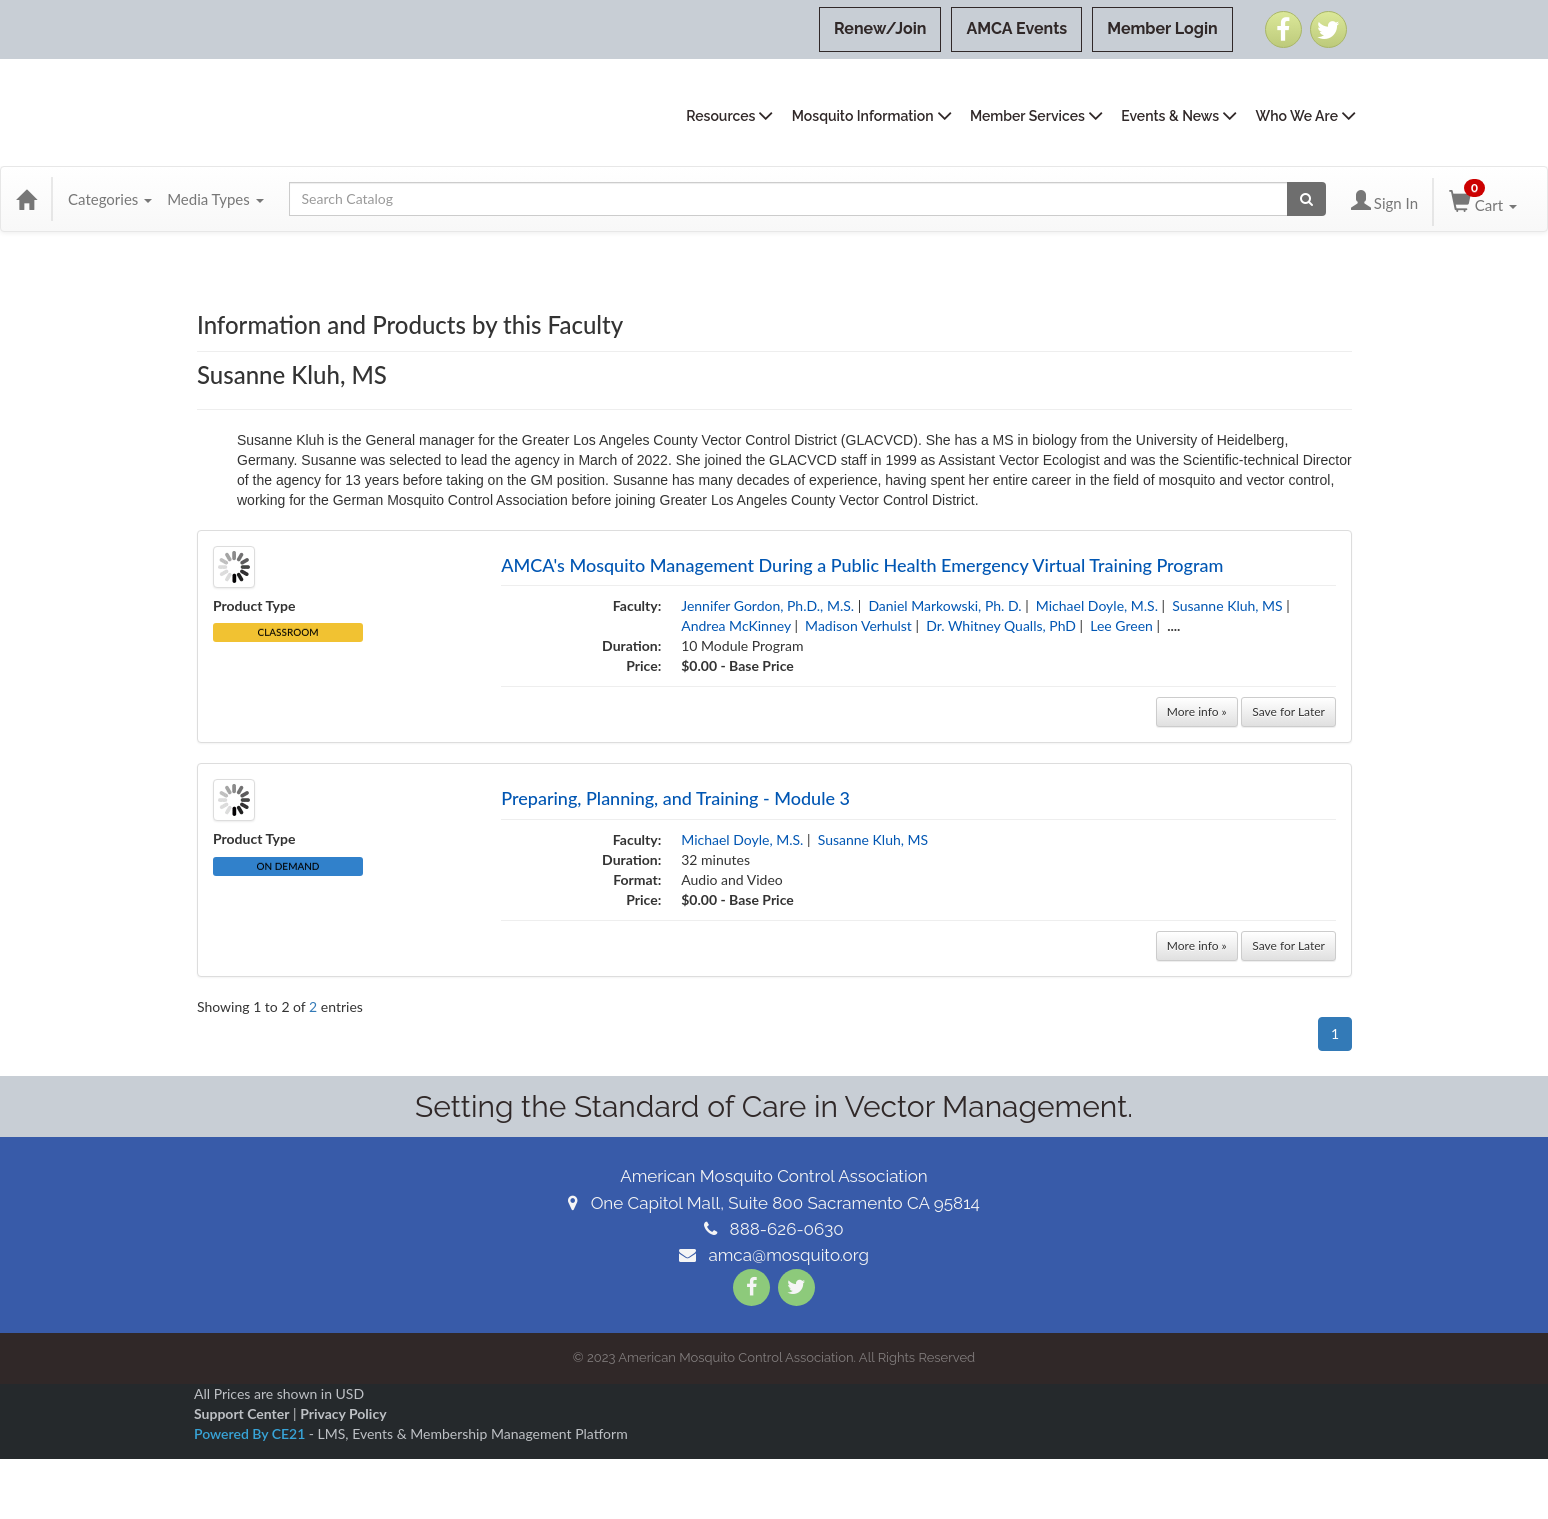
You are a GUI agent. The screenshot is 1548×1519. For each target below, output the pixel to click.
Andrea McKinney (736, 625)
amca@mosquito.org (774, 1255)
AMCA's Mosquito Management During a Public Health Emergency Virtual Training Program (862, 565)
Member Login (1162, 28)
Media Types (215, 199)
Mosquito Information (863, 116)
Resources (720, 116)
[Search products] (1306, 199)
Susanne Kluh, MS (1227, 605)
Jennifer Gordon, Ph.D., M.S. (767, 605)
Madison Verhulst (858, 625)
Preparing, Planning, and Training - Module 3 (675, 798)
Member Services (1027, 116)
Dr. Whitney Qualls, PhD (1001, 625)
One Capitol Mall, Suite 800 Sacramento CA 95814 (773, 1203)
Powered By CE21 (251, 1433)
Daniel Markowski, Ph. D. (944, 605)
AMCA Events (1016, 28)
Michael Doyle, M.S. (1097, 605)
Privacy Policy (343, 1413)
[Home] (26, 199)
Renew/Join (880, 28)
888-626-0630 (773, 1229)
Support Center (241, 1413)
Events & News (1170, 116)
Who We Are (1297, 116)
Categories (110, 199)
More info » (1197, 711)
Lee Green (1121, 625)
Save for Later (1288, 711)
